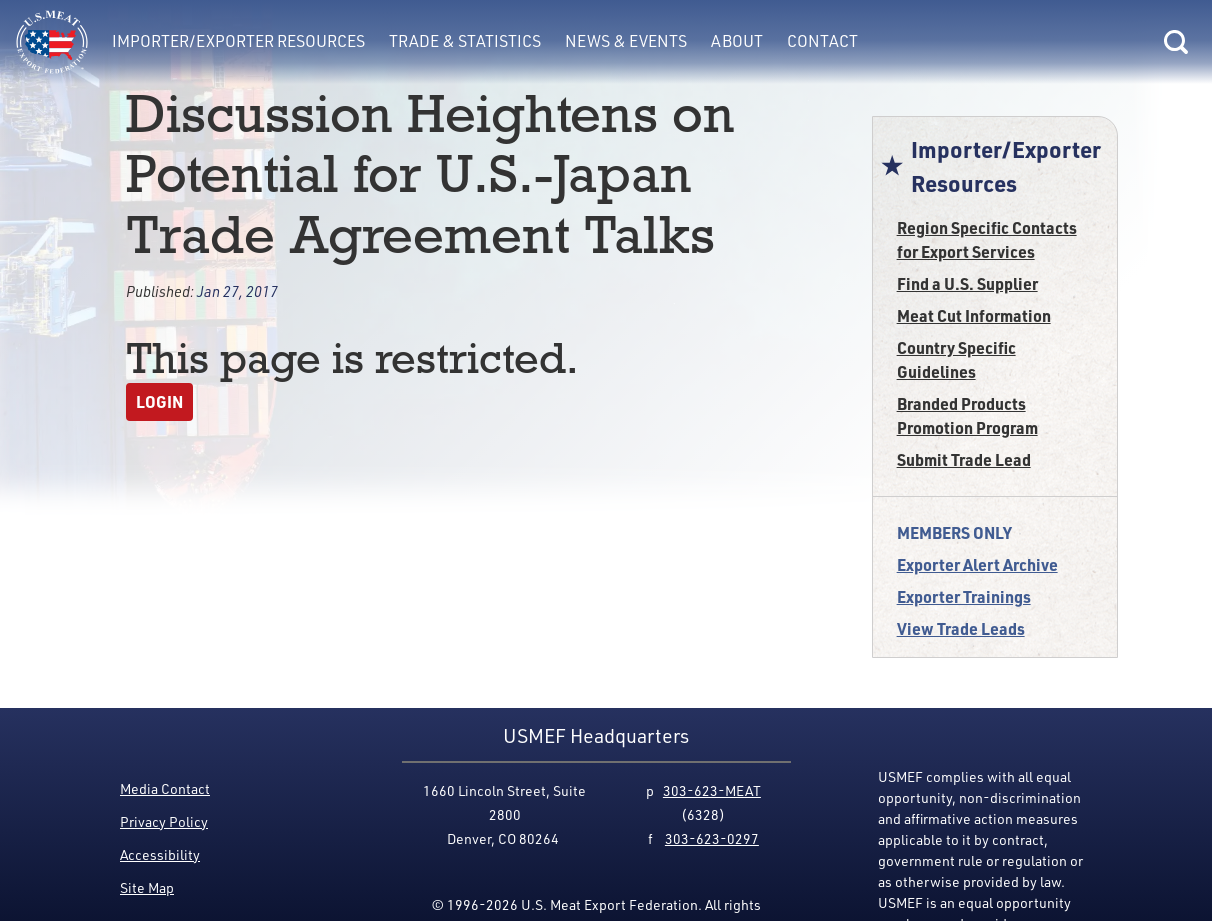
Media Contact (165, 788)
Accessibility (160, 854)
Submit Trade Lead (964, 459)
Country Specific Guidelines (956, 359)
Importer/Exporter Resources (238, 41)
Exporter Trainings (964, 596)
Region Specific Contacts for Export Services (987, 239)
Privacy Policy (164, 821)
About (737, 41)
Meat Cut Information (974, 315)
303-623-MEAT (712, 790)
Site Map (147, 887)
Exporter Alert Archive (977, 564)
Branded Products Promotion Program (967, 415)
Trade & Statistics (465, 41)
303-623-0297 (712, 838)
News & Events (626, 41)
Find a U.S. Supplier (967, 283)
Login (159, 401)
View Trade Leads (961, 628)
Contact (822, 41)
